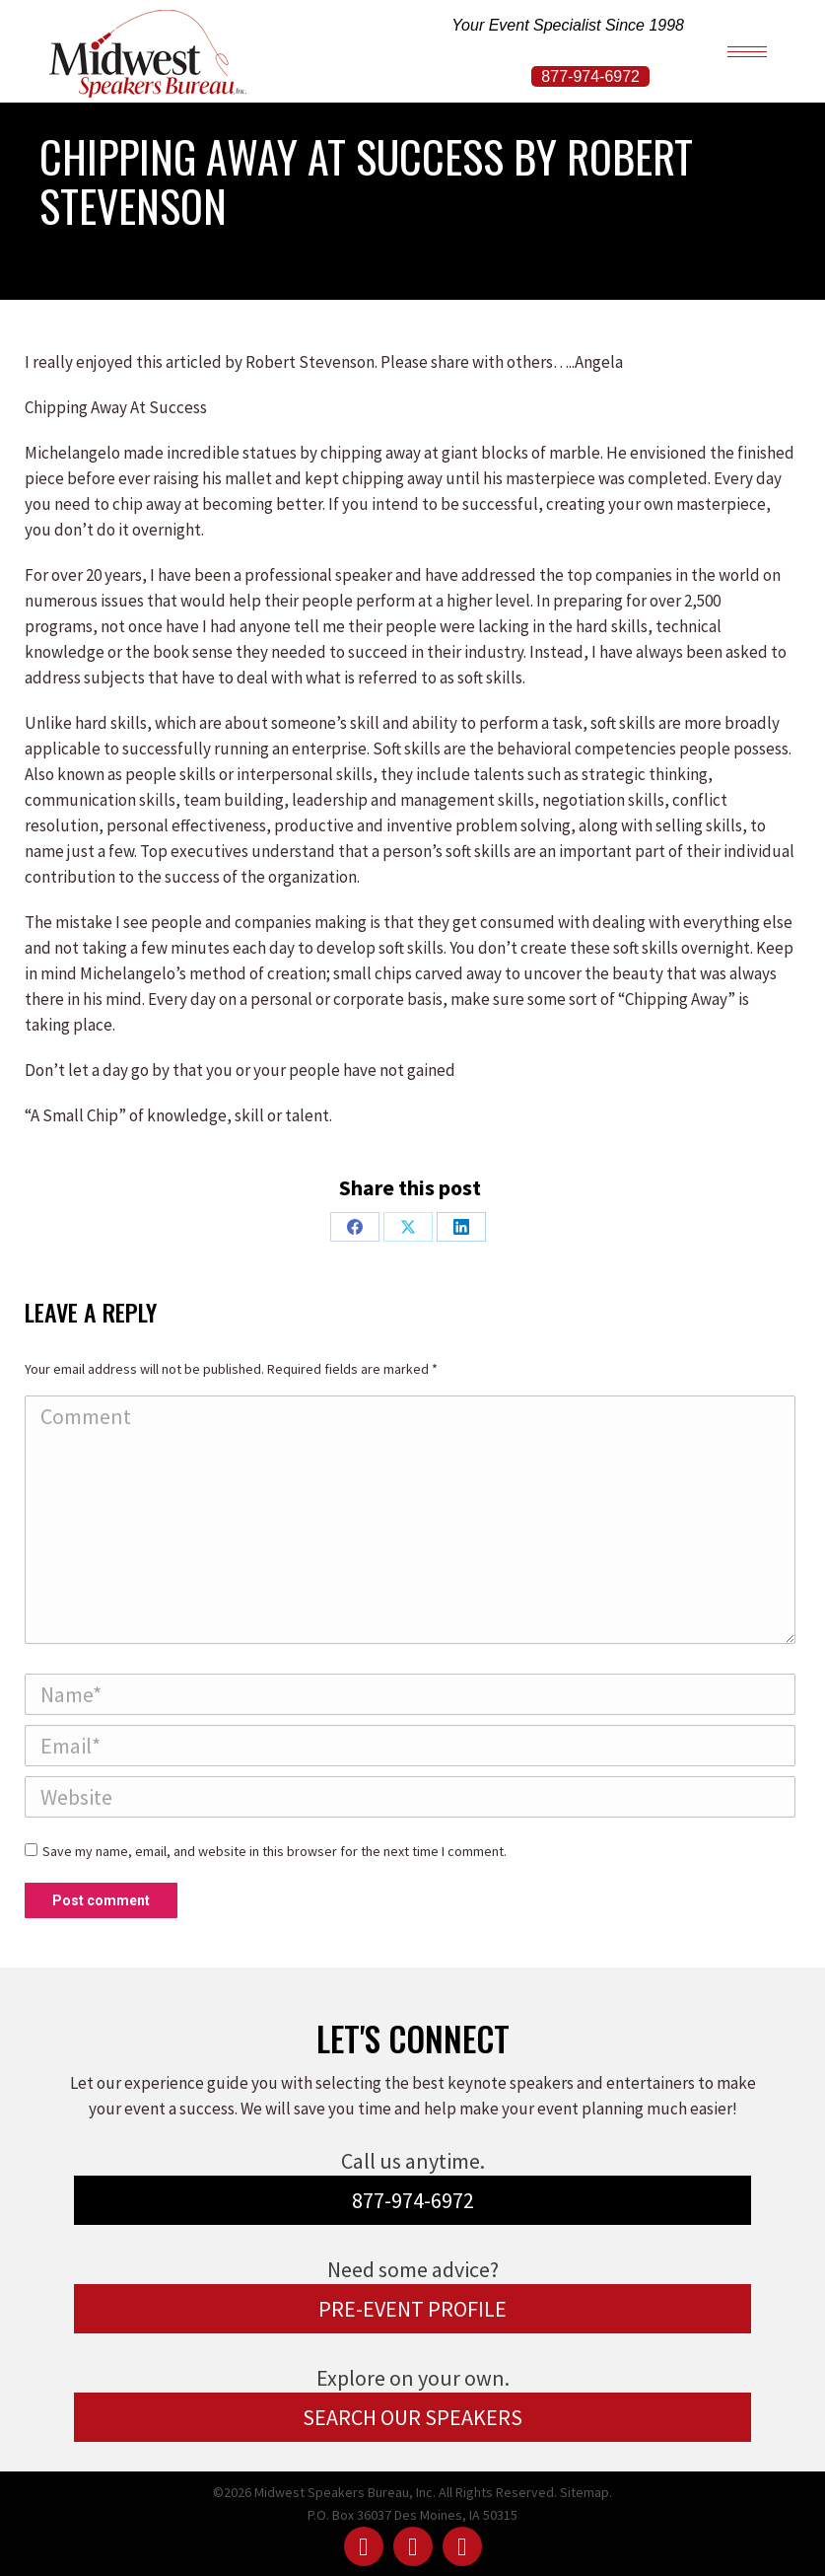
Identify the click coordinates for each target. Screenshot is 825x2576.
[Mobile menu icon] (747, 52)
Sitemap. (586, 2492)
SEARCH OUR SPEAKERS (412, 2417)
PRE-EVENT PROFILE (412, 2309)
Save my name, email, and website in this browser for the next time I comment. (274, 1851)
